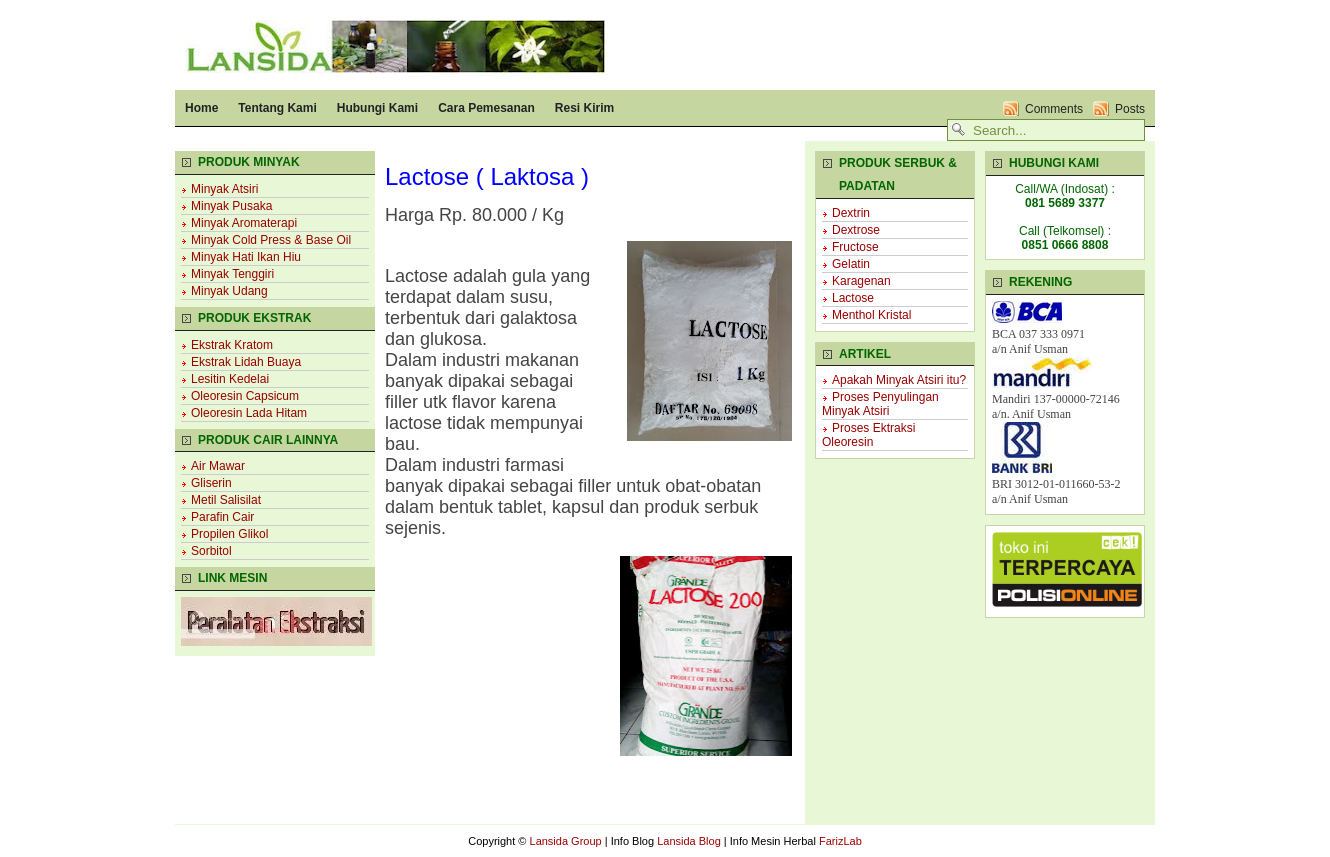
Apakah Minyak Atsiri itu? (899, 380)
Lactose (853, 298)
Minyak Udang (229, 291)
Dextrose (856, 230)
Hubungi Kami (377, 108)
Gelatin (851, 264)
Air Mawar (218, 466)
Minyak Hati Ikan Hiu (246, 257)
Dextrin (851, 213)
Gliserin (211, 483)
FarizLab (840, 841)
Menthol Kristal (871, 315)
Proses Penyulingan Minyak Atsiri (880, 404)
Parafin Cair (222, 517)
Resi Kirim (584, 108)
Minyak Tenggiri (232, 274)
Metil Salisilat (226, 500)
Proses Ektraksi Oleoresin (868, 435)
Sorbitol (211, 551)
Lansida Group (566, 841)
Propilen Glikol (229, 534)
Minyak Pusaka (231, 206)
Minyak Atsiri (224, 189)
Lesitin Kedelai (230, 379)
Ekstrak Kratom (232, 345)
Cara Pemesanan (486, 108)
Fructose (855, 247)
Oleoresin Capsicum (245, 396)
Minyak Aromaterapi (244, 223)
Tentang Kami (277, 108)
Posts (1130, 109)
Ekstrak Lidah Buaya (246, 362)
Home (201, 108)
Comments (1054, 109)
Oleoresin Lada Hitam (249, 413)
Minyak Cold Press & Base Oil (271, 240)
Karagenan (861, 281)
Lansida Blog (689, 841)
